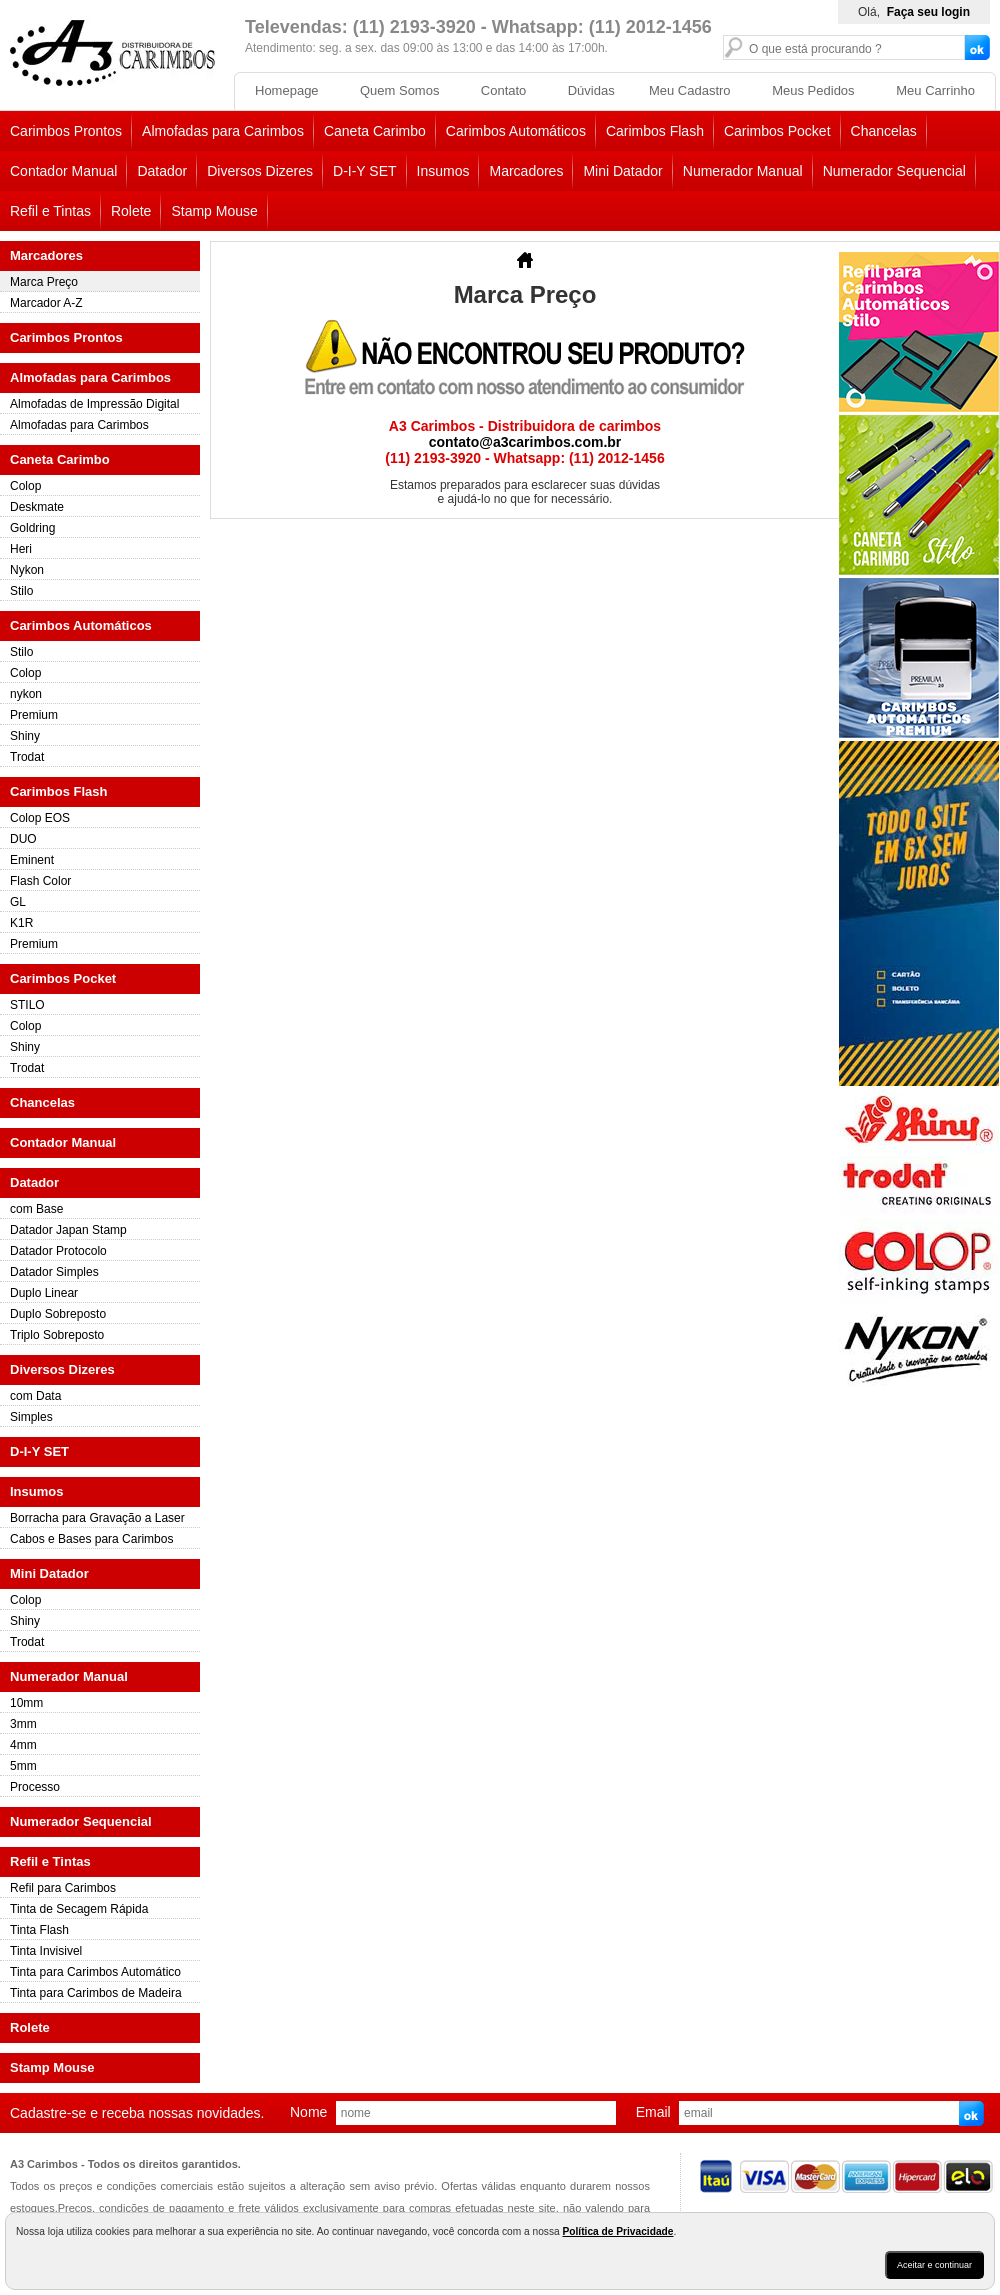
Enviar (974, 2116)
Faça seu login (928, 12)
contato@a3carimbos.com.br (525, 442)
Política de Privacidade (617, 2231)
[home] (112, 82)
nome (308, 2112)
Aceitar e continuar (934, 2265)
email (653, 2112)
